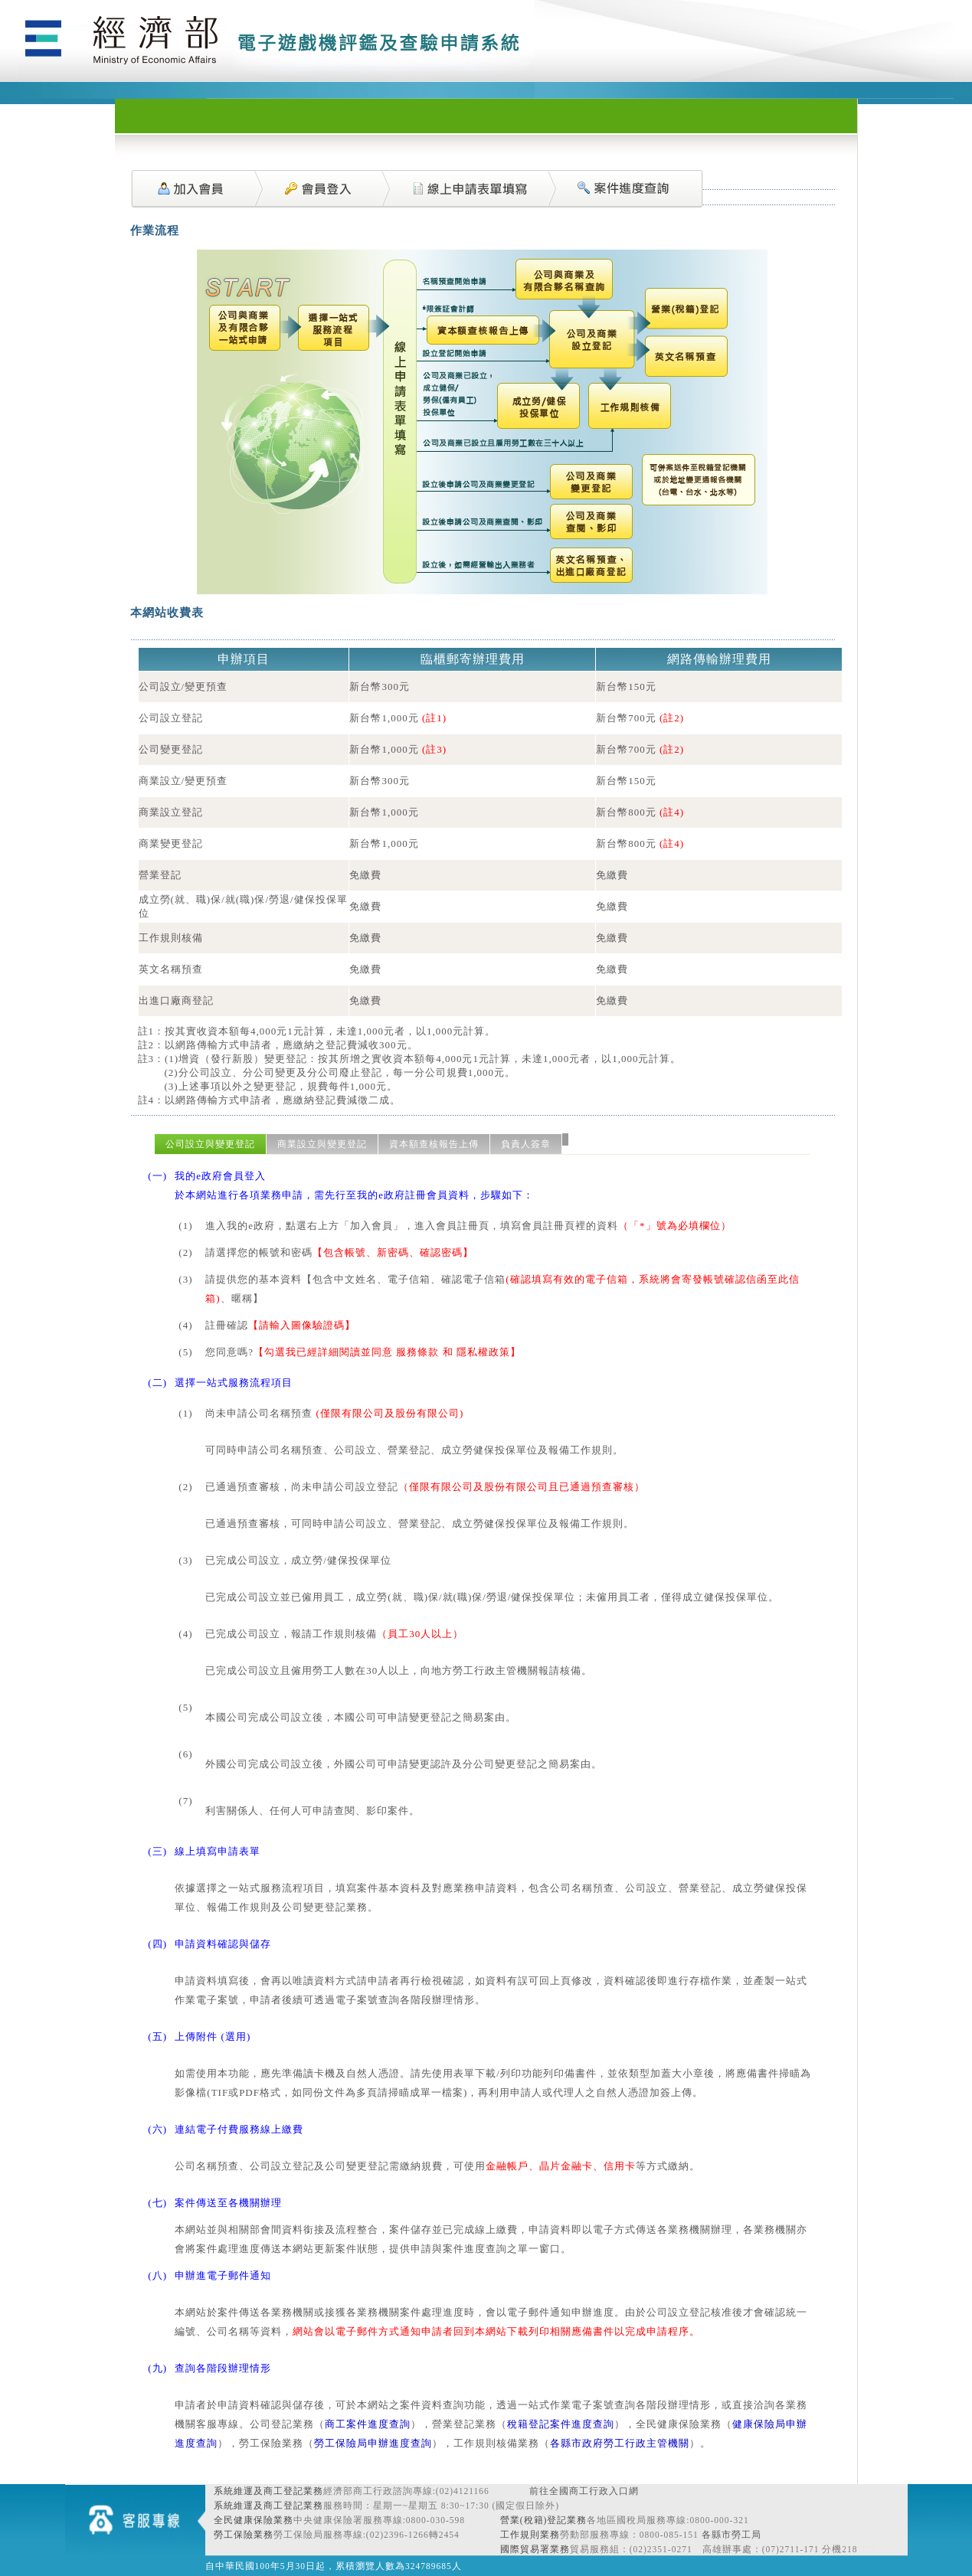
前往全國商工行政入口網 (584, 2491)
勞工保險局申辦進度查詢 (373, 2443)
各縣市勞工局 (731, 2534)
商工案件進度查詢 (368, 2424)
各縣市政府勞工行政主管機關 (619, 2443)
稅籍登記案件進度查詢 (560, 2424)
